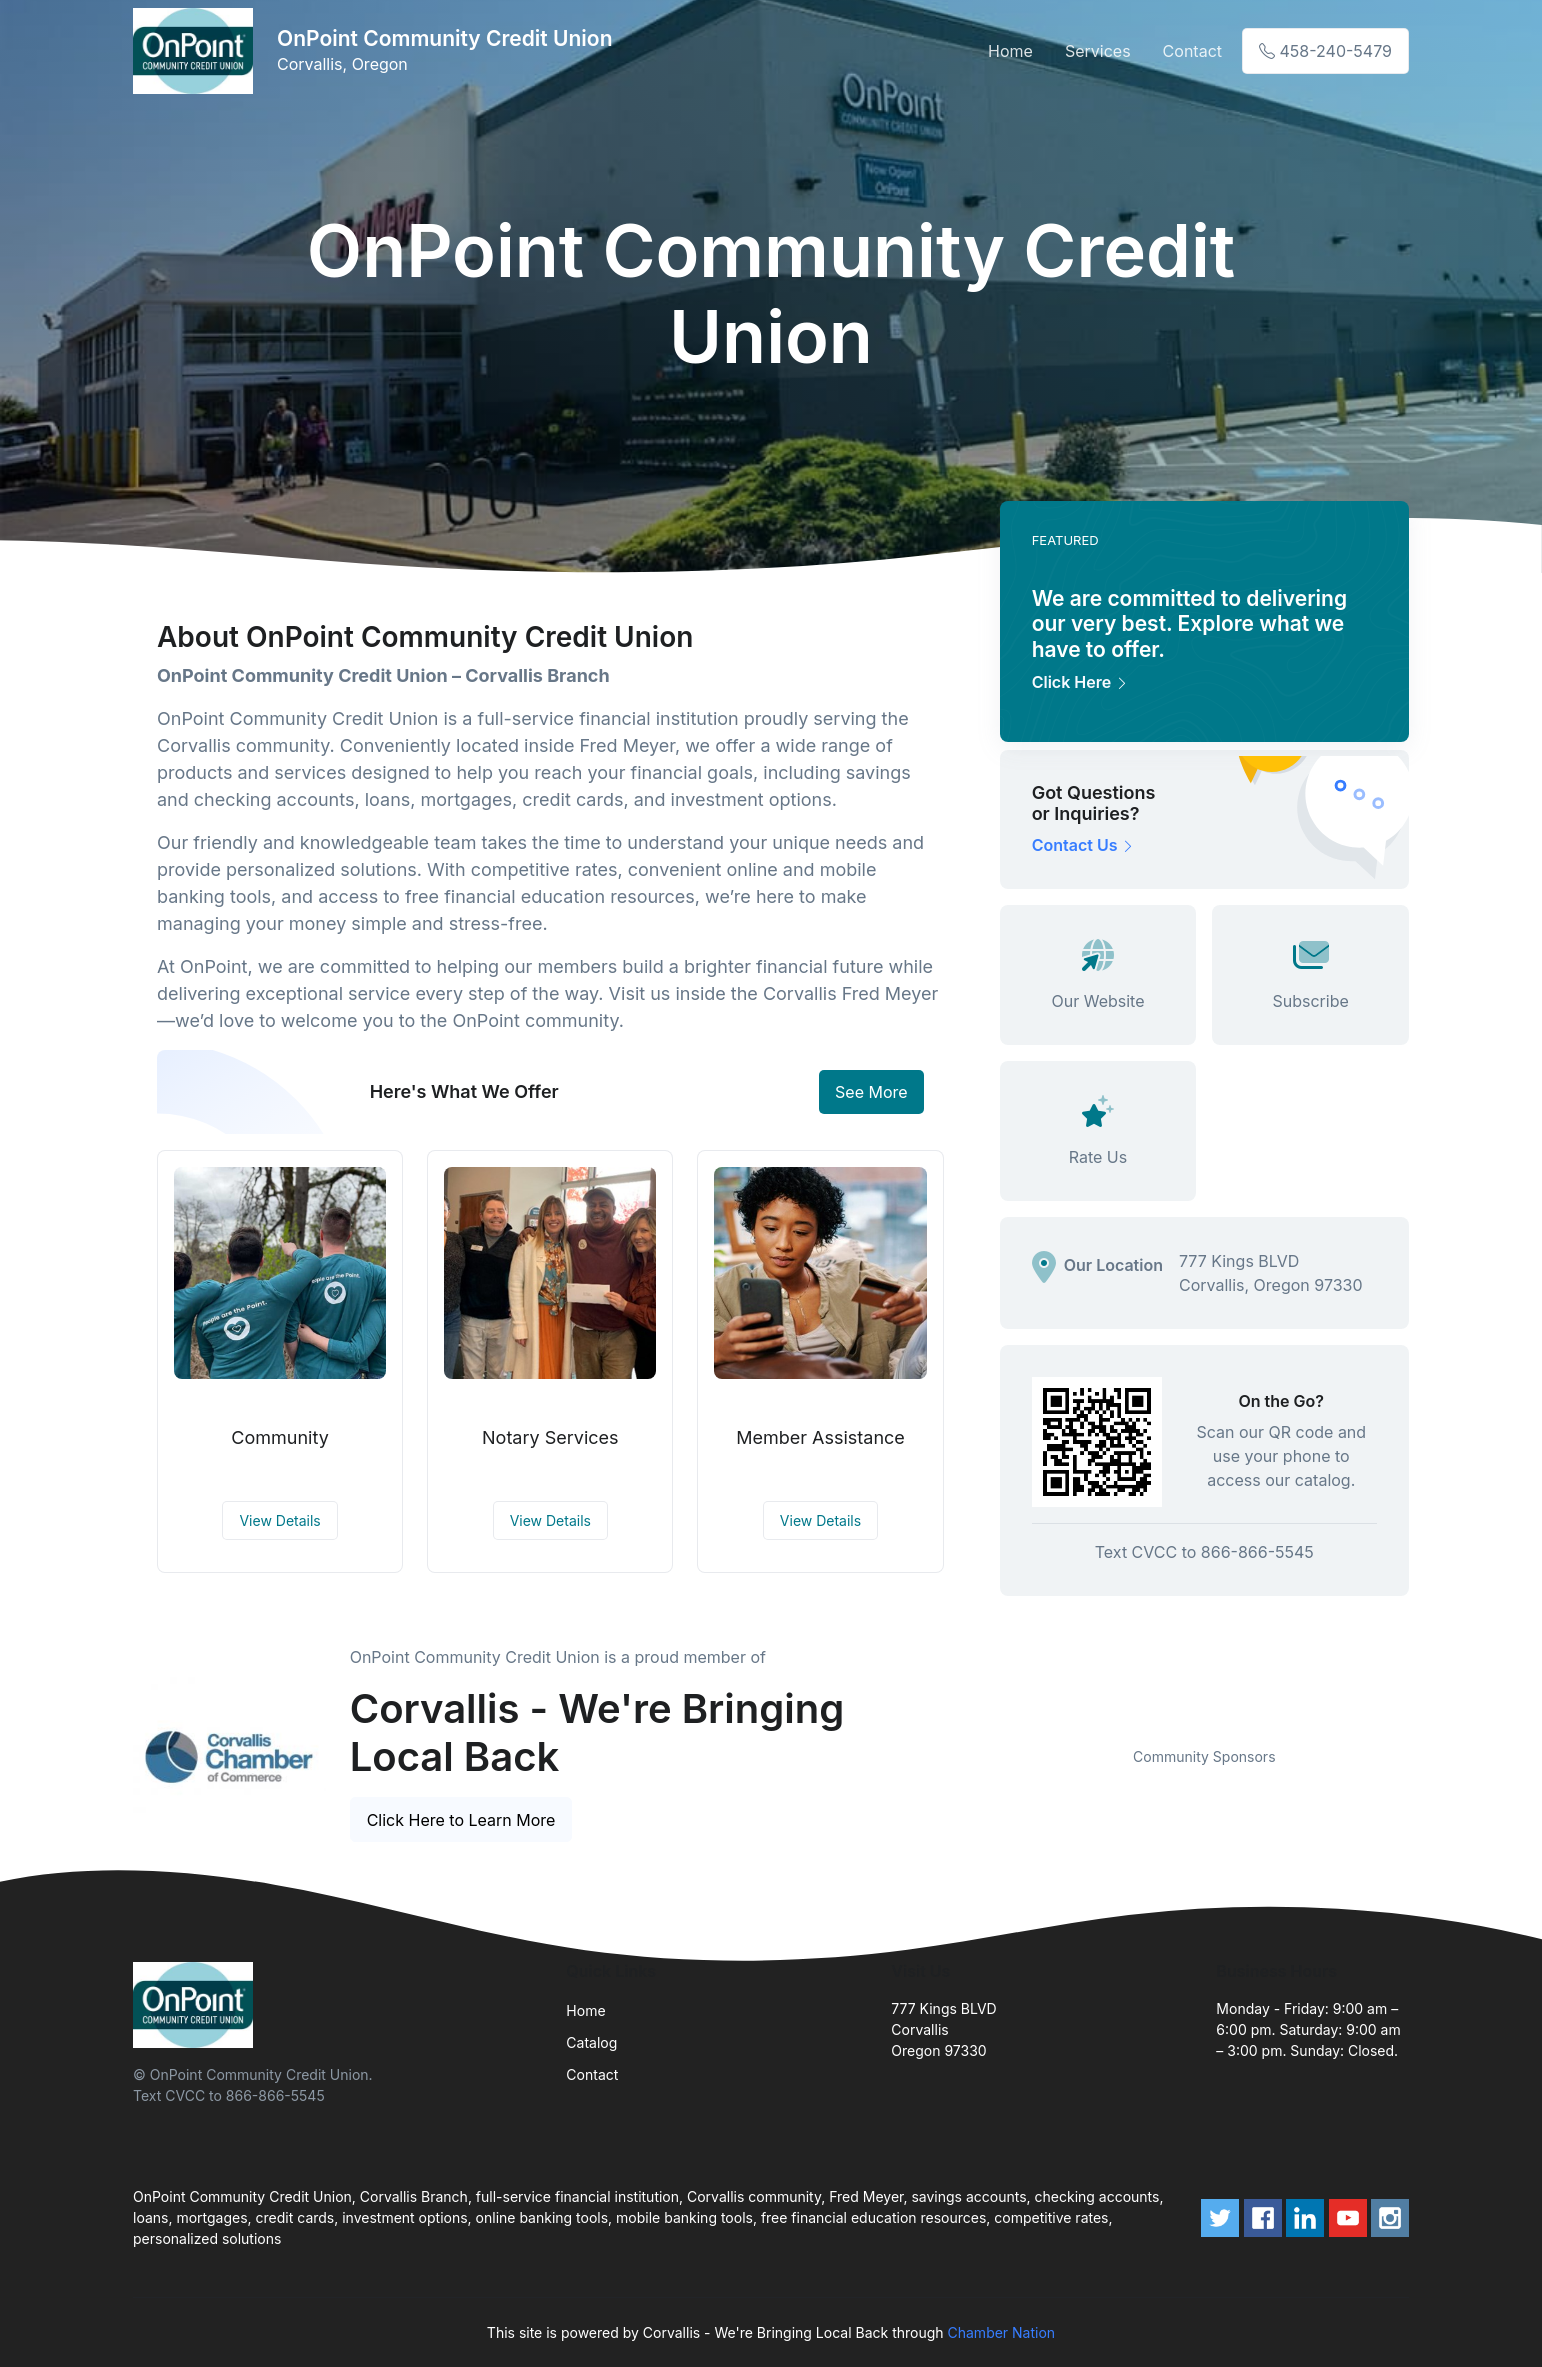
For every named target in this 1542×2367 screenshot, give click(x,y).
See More (871, 1092)
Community (279, 1437)
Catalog (591, 2042)
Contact (1192, 51)
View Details (279, 1520)
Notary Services (550, 1437)
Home (1010, 51)
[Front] (197, 51)
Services (1098, 51)
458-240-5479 (1325, 51)
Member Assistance (820, 1437)
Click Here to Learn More (461, 1820)
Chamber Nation (1002, 2332)
